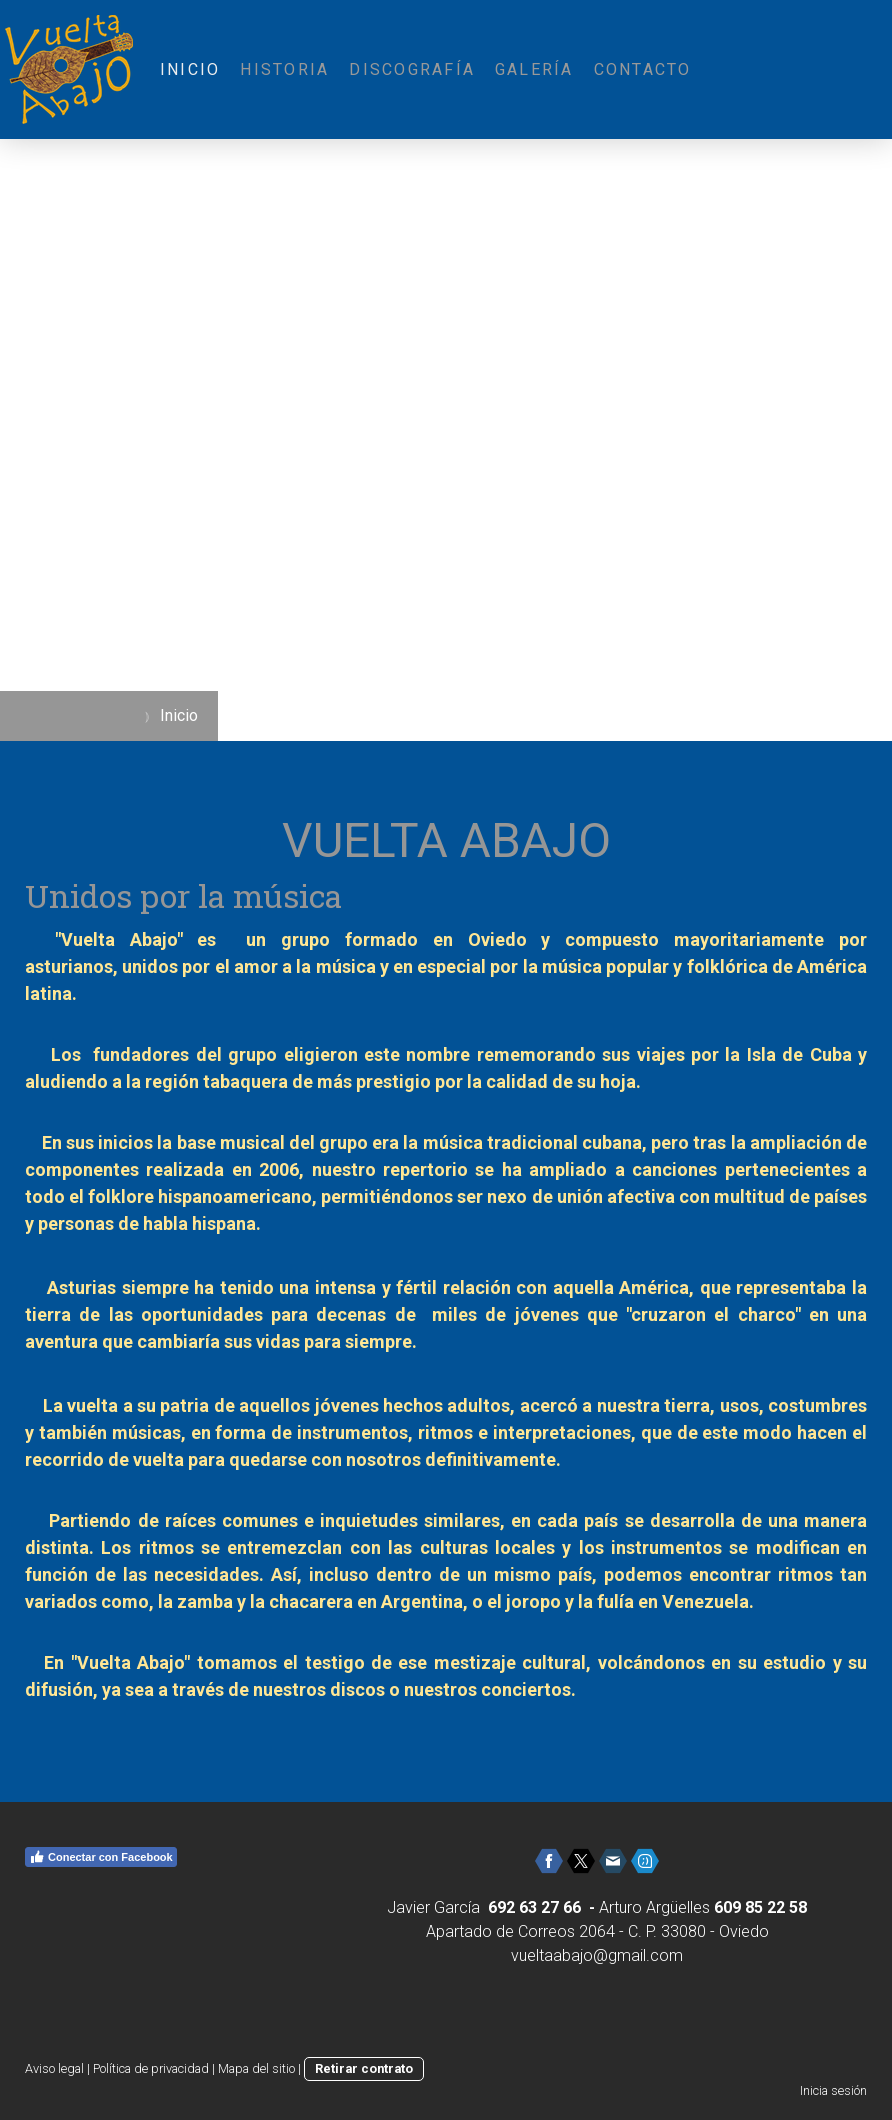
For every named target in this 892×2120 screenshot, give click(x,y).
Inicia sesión (833, 2090)
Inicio (190, 69)
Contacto (643, 69)
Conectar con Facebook (101, 1857)
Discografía (412, 69)
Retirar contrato (364, 2068)
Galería (534, 69)
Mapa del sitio (256, 2068)
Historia (284, 69)
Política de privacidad (151, 2068)
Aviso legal (54, 2068)
